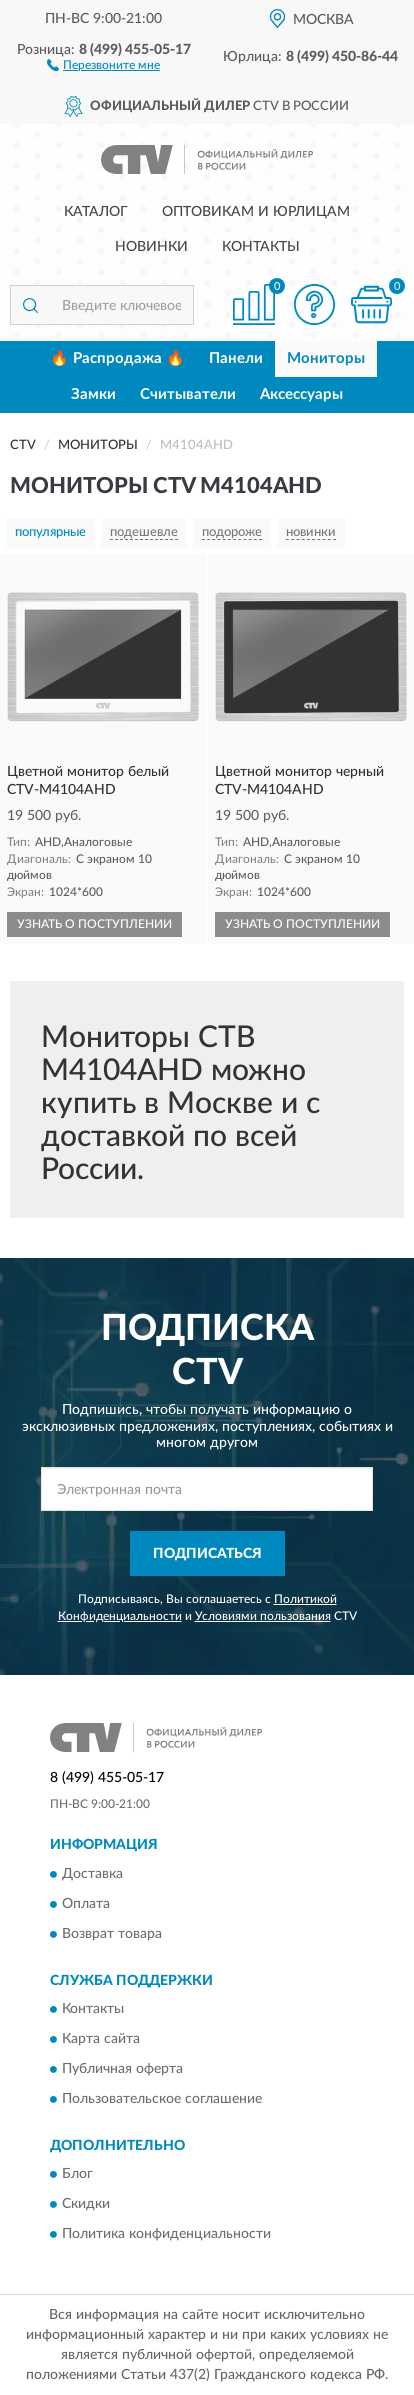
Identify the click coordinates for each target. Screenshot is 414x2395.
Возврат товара (112, 1934)
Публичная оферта (122, 2069)
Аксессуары (301, 394)
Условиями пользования (263, 1616)
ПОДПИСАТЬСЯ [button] (207, 1554)
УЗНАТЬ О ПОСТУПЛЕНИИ (94, 924)
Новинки (151, 247)
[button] (103, 64)
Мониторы (326, 358)
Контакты (261, 247)
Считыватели (188, 394)
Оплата (86, 1904)
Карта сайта (101, 2039)
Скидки (86, 2205)
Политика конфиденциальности (166, 2235)
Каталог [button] (96, 212)
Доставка (92, 1874)
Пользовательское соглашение (162, 2099)
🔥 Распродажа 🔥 (117, 358)
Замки (93, 394)
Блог (77, 2175)
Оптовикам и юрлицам (256, 212)
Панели (236, 358)
